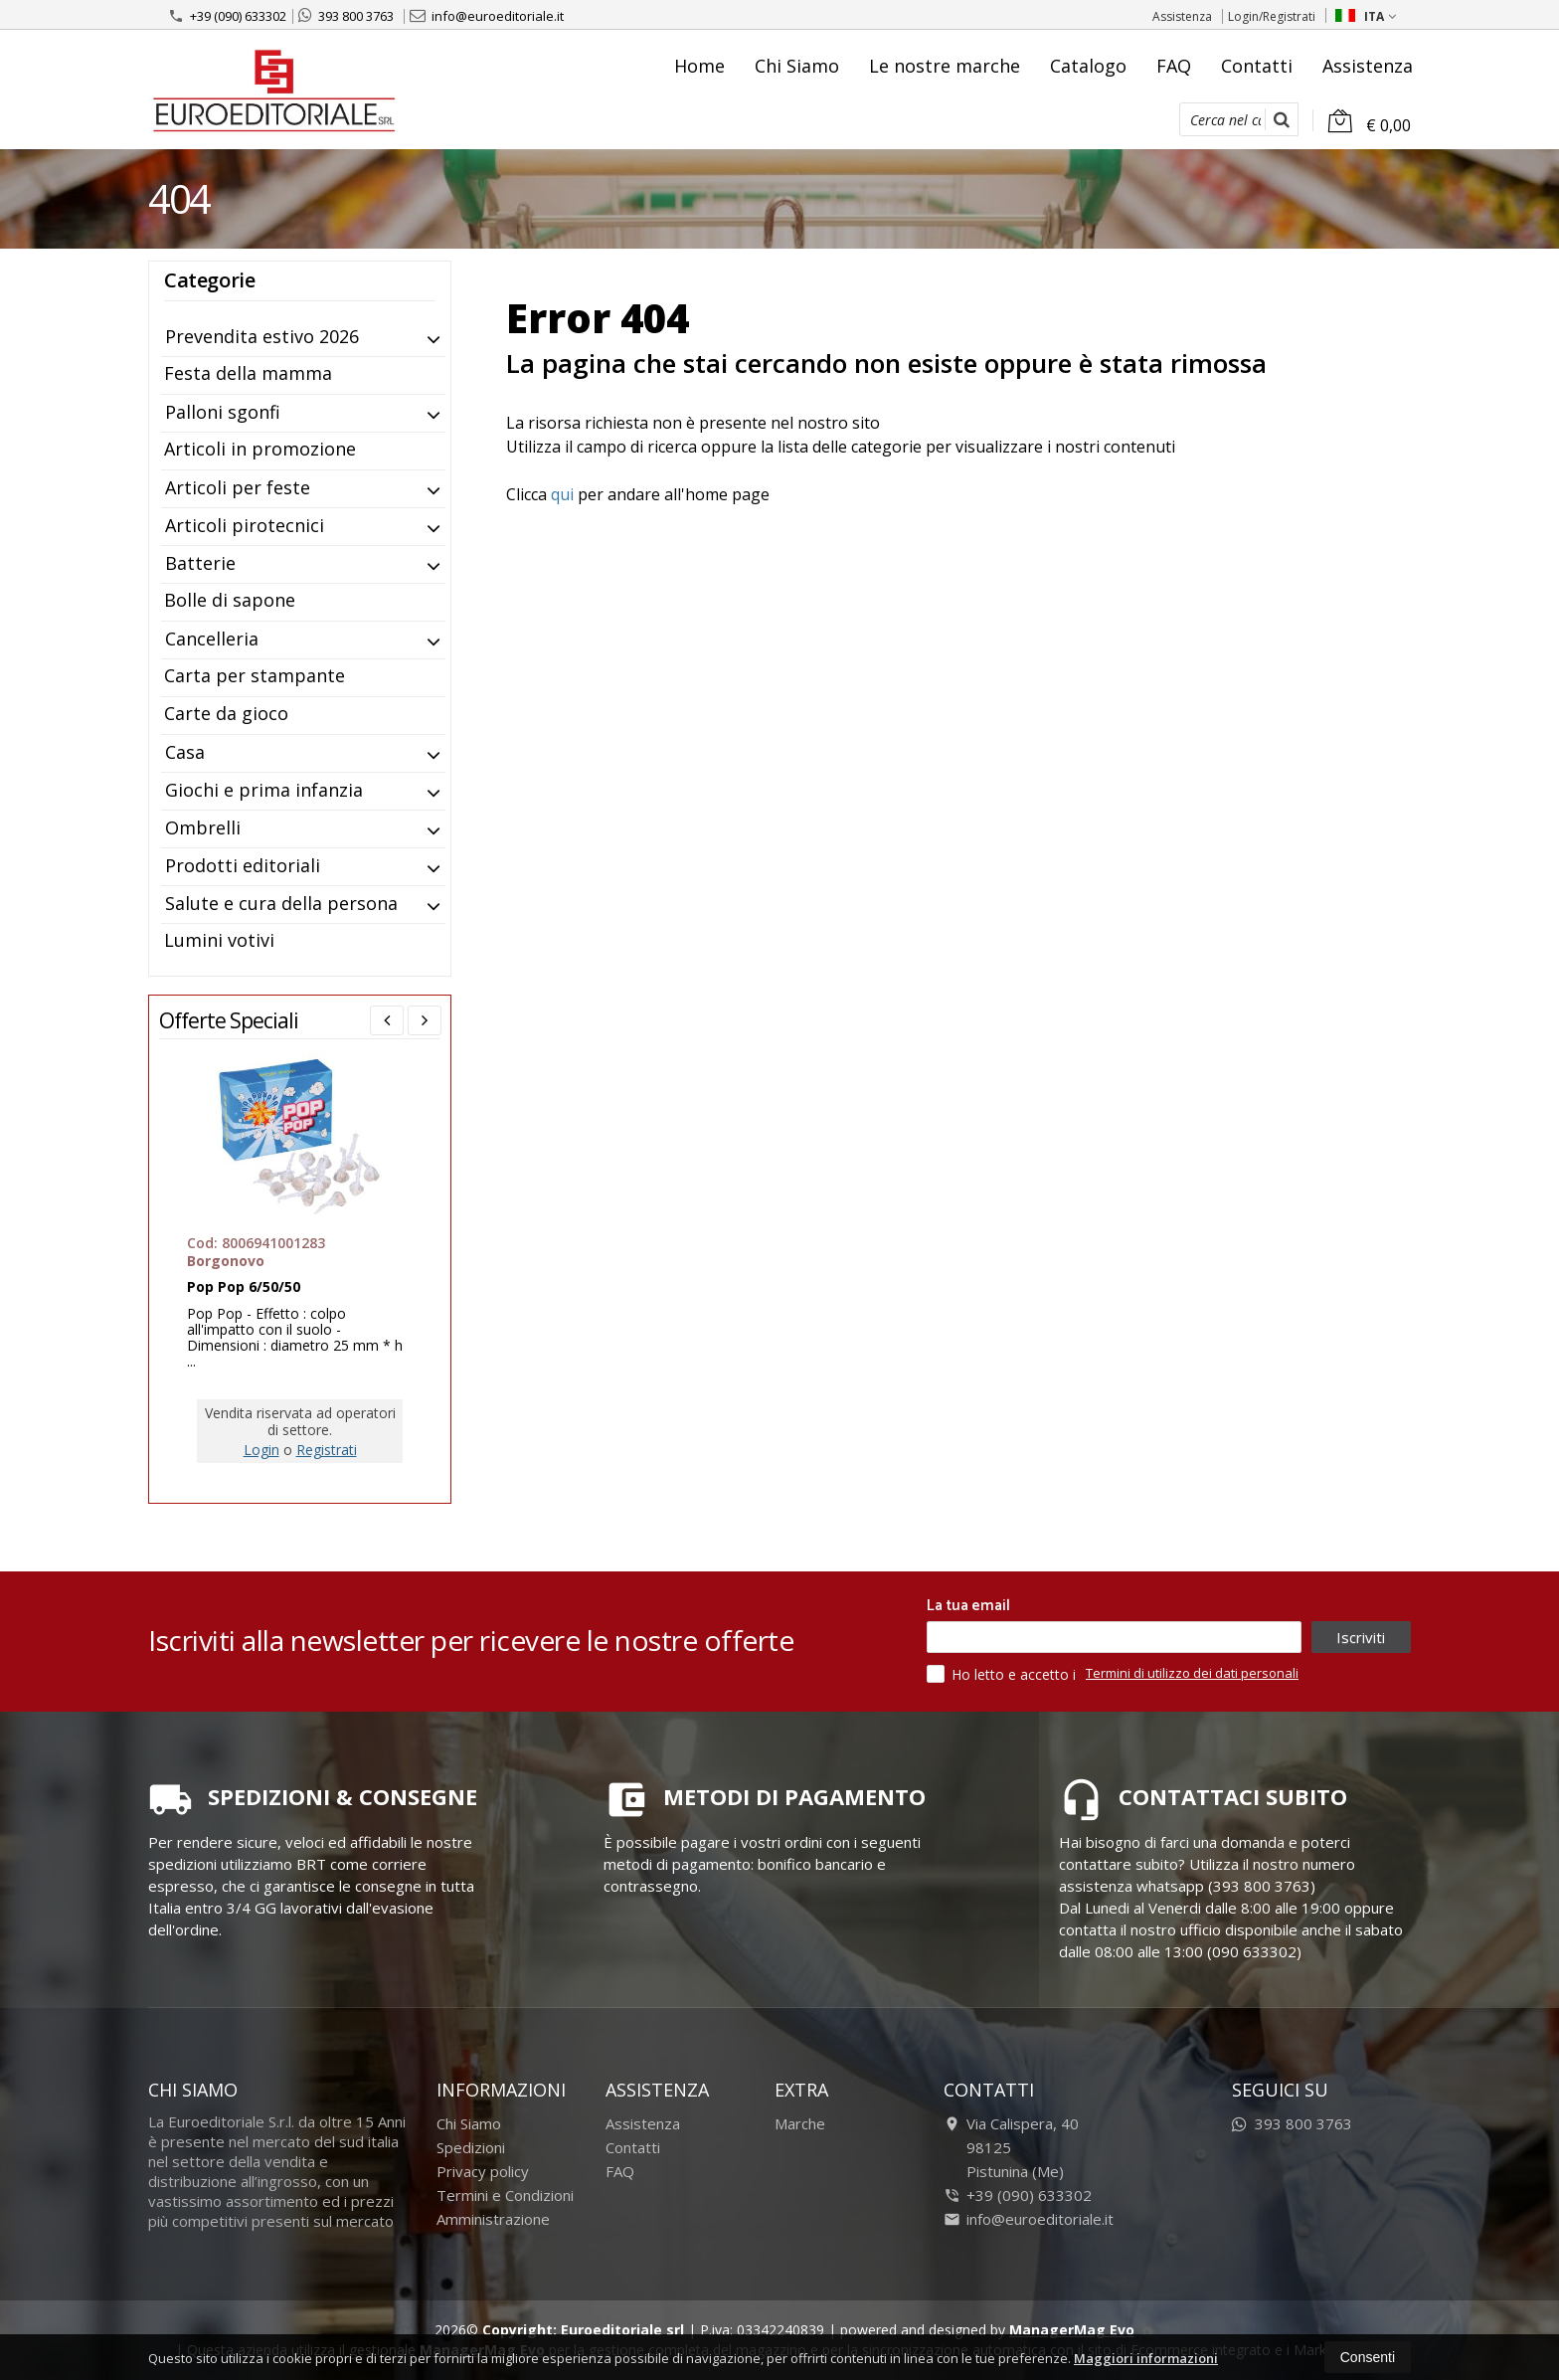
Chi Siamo (797, 66)
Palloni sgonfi (222, 412)
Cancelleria (212, 638)
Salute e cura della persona (281, 903)
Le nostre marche (944, 66)
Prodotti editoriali (242, 865)
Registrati (326, 1449)
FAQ (1173, 66)
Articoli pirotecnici (244, 525)
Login (261, 1449)
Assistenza (1182, 16)
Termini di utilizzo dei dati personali (1192, 1673)
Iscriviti (1360, 1637)
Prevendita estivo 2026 (262, 336)
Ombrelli (203, 827)
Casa (185, 752)
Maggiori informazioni (1146, 2358)
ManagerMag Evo (1071, 2329)
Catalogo (1088, 66)
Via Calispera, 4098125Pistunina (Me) (1011, 2147)
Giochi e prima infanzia (264, 790)
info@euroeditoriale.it (487, 16)
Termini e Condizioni (505, 2195)
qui (562, 494)
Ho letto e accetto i (1003, 1674)
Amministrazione (493, 2219)
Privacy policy (482, 2171)
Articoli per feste (237, 487)
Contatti (1257, 66)
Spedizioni (470, 2147)
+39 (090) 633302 (227, 16)
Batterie (200, 563)
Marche (800, 2123)
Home (699, 66)
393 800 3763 (346, 16)
